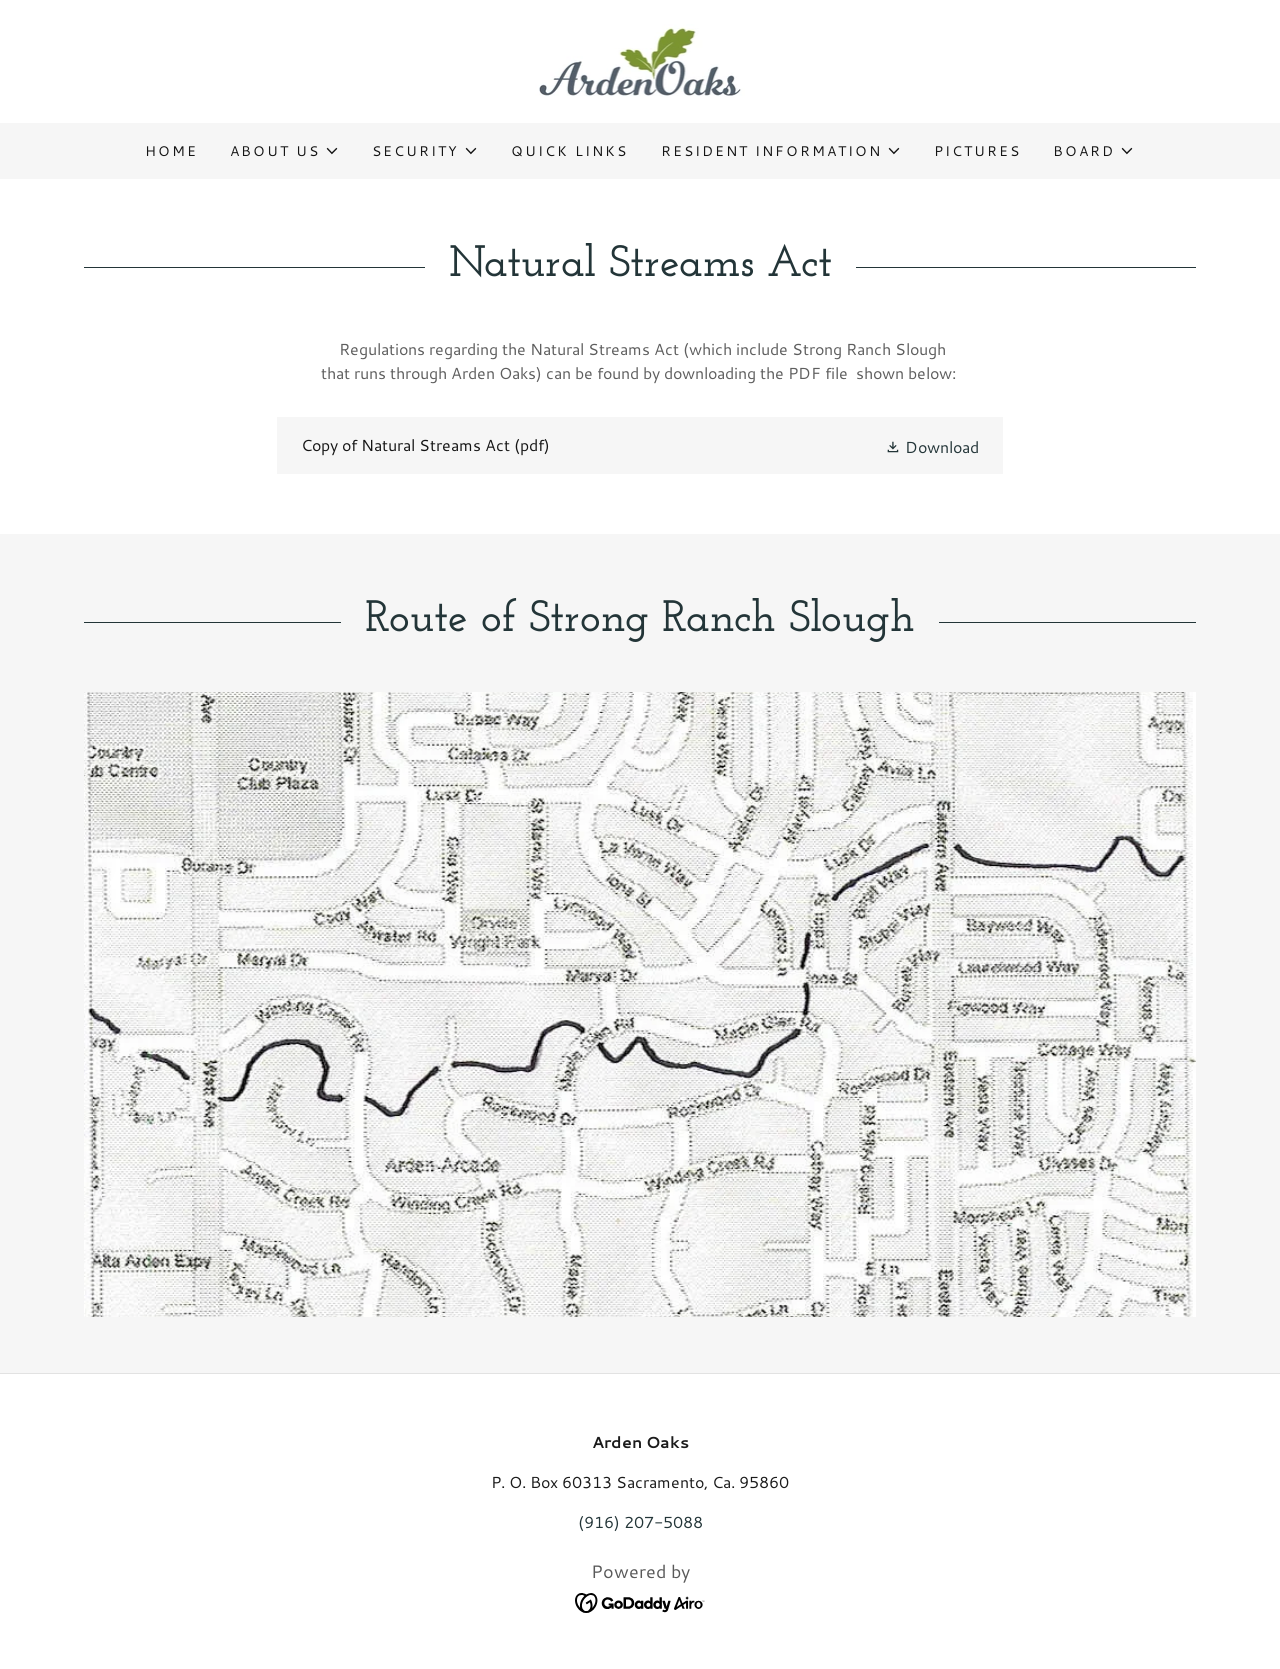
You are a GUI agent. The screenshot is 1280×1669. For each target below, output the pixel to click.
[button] (285, 151)
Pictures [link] (977, 151)
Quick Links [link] (569, 151)
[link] (640, 58)
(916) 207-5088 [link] (640, 1521)
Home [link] (171, 151)
